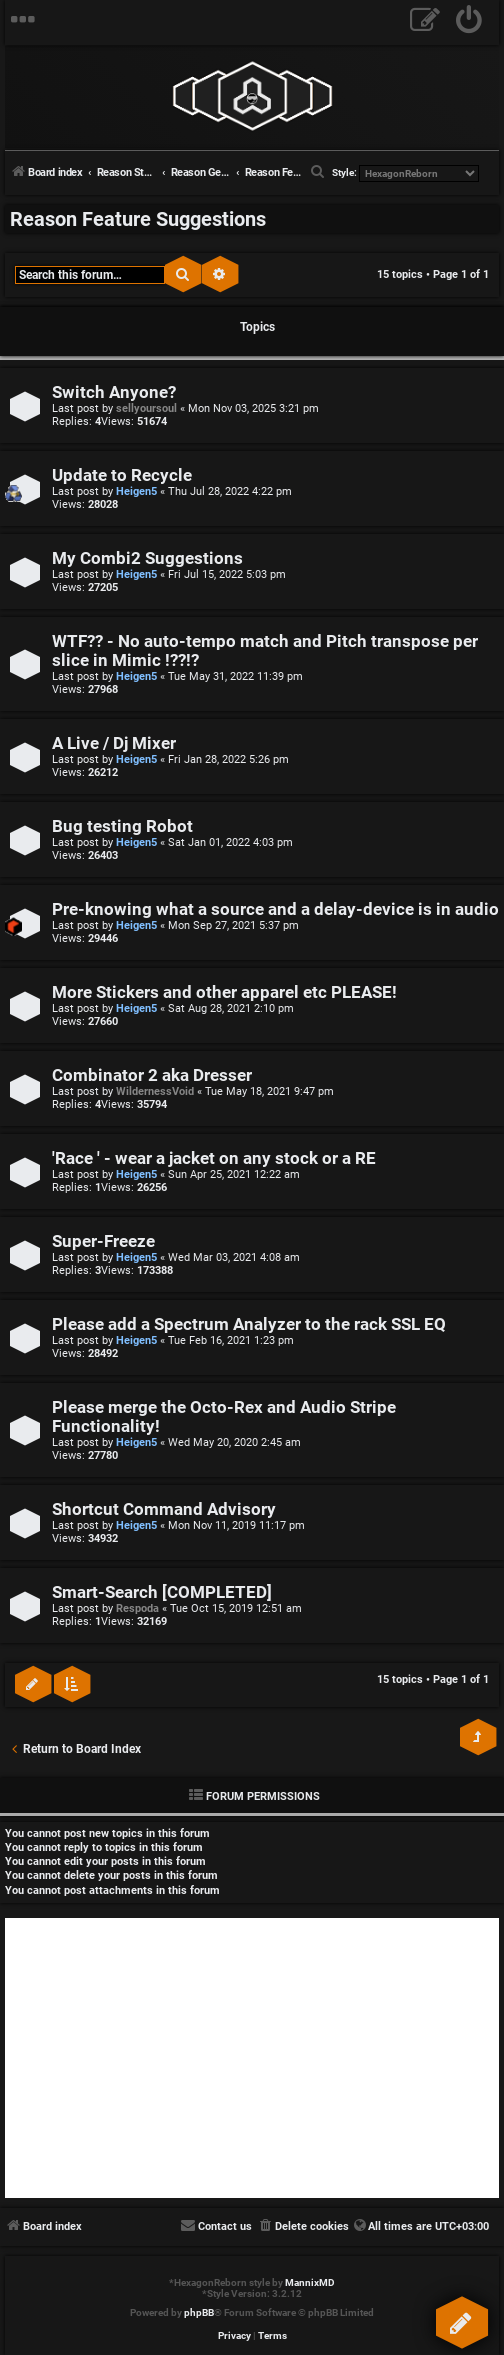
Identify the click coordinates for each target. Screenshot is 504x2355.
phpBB (199, 2312)
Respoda (137, 1608)
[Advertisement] (252, 2058)
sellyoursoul (146, 408)
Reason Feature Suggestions (138, 219)
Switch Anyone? (114, 392)
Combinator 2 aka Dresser (152, 1075)
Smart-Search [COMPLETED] (162, 1592)
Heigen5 (136, 491)
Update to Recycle (122, 475)
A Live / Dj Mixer (114, 743)
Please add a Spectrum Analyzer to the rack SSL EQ (249, 1324)
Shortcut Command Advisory (164, 1509)
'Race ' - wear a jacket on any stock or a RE (214, 1158)
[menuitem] (469, 22)
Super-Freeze (103, 1241)
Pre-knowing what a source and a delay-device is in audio (275, 909)
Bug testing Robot (122, 826)
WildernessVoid (155, 1091)
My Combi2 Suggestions (147, 558)
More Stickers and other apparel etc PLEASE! (224, 992)
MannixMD (310, 2282)
